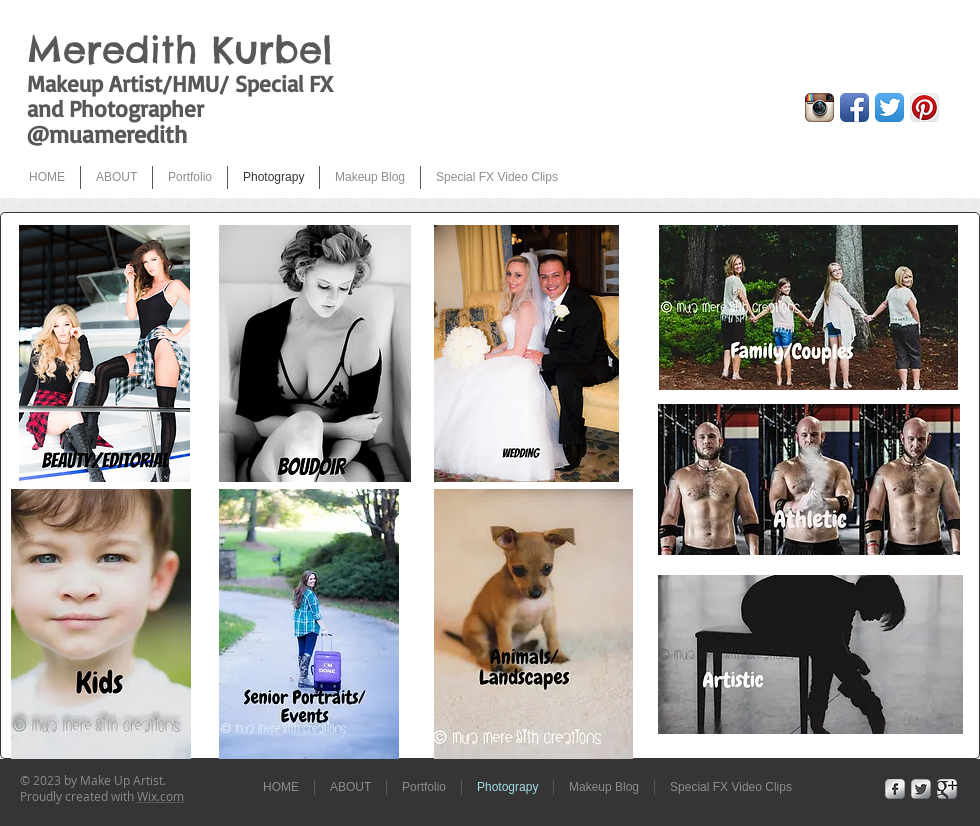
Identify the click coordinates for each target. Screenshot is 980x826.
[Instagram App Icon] (819, 107)
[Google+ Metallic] (947, 789)
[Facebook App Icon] (854, 107)
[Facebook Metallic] (895, 789)
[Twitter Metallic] (921, 789)
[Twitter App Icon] (889, 107)
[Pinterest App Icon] (924, 107)
